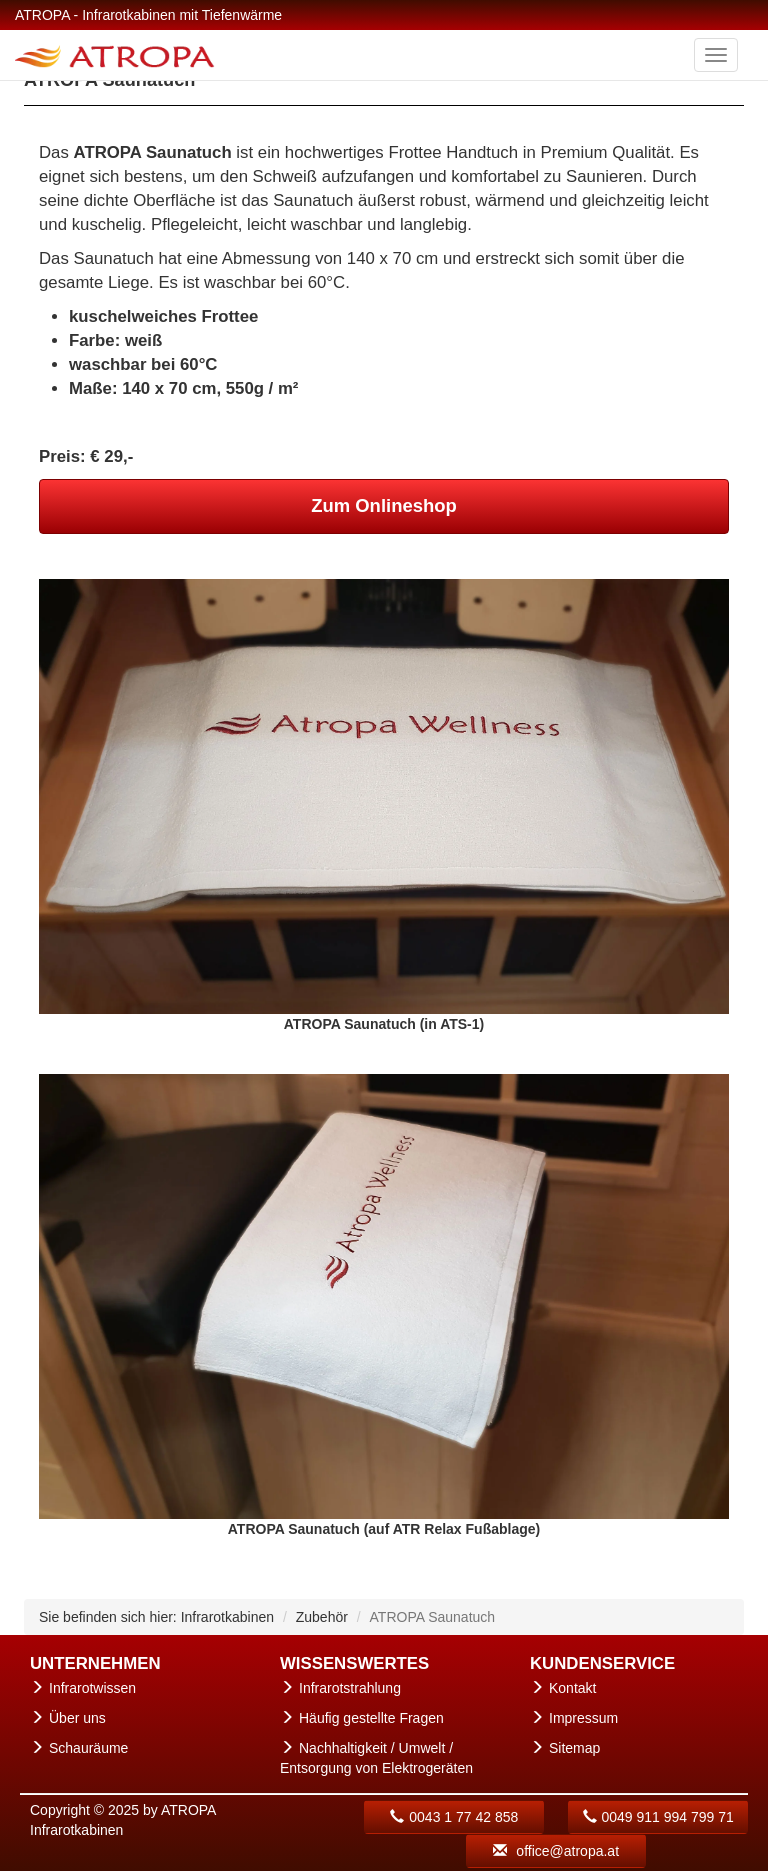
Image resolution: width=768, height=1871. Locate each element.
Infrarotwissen (92, 1688)
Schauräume (88, 1748)
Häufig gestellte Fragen (371, 1718)
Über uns (77, 1718)
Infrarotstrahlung (350, 1688)
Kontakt (572, 1688)
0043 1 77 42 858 (454, 1817)
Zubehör (322, 1617)
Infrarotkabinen (227, 1617)
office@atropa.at (556, 1851)
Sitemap (574, 1748)
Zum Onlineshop (384, 505)
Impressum (583, 1718)
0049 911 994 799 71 (658, 1817)
